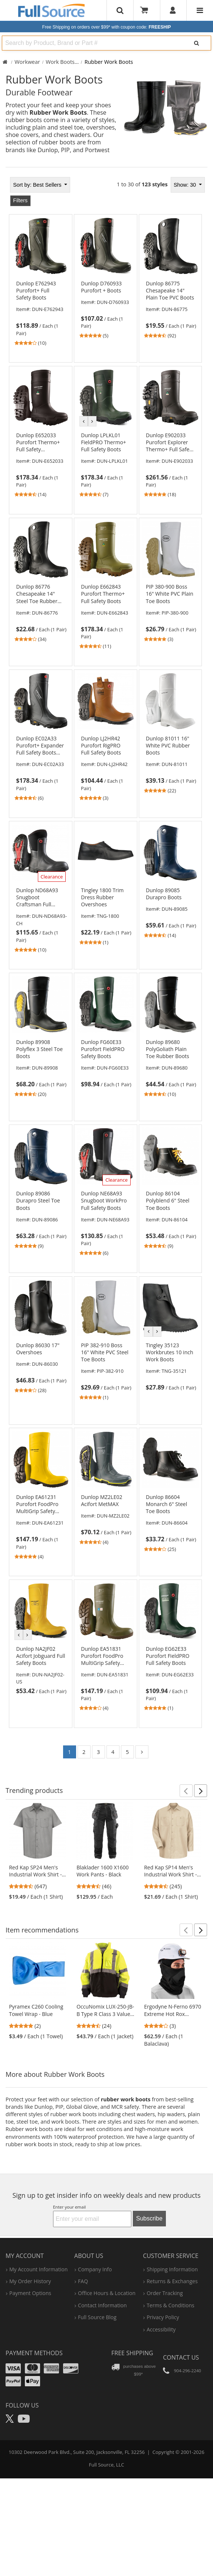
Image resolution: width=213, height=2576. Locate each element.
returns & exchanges (172, 2281)
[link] (40, 313)
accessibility (161, 2329)
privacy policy (163, 2317)
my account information (38, 2269)
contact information (102, 2305)
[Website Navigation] (200, 10)
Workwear (27, 61)
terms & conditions (170, 2305)
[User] (173, 10)
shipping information (172, 2269)
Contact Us (181, 2357)
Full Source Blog (97, 2317)
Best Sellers (38, 185)
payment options (30, 2293)
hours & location (106, 2293)
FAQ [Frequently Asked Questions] (83, 2281)
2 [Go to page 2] (83, 1751)
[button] (186, 1790)
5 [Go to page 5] (127, 1751)
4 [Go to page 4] (112, 1751)
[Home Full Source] (5, 61)
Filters (20, 200)
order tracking (165, 2293)
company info (95, 2269)
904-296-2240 (187, 2370)
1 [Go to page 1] (69, 1751)
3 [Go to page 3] (98, 1751)
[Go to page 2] (142, 1752)
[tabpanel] (106, 970)
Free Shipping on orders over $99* (106, 27)
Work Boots (60, 61)
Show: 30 (185, 185)
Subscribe (149, 2218)
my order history (30, 2281)
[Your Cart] (146, 10)
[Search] (196, 43)
